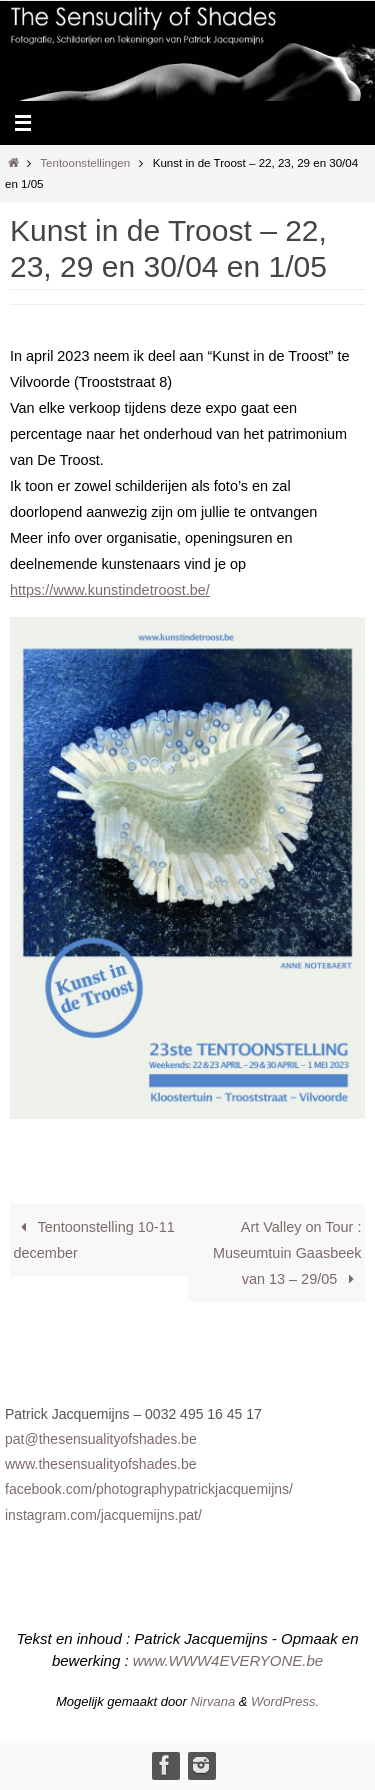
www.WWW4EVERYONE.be (228, 1660)
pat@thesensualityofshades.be (101, 1439)
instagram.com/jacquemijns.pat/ (103, 1515)
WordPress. (285, 1701)
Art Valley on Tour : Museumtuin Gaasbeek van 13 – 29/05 (287, 1253)
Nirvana (212, 1701)
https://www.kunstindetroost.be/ (110, 590)
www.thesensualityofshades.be (100, 1464)
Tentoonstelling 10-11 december (94, 1240)
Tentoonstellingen (85, 163)
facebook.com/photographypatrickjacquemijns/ (149, 1489)
